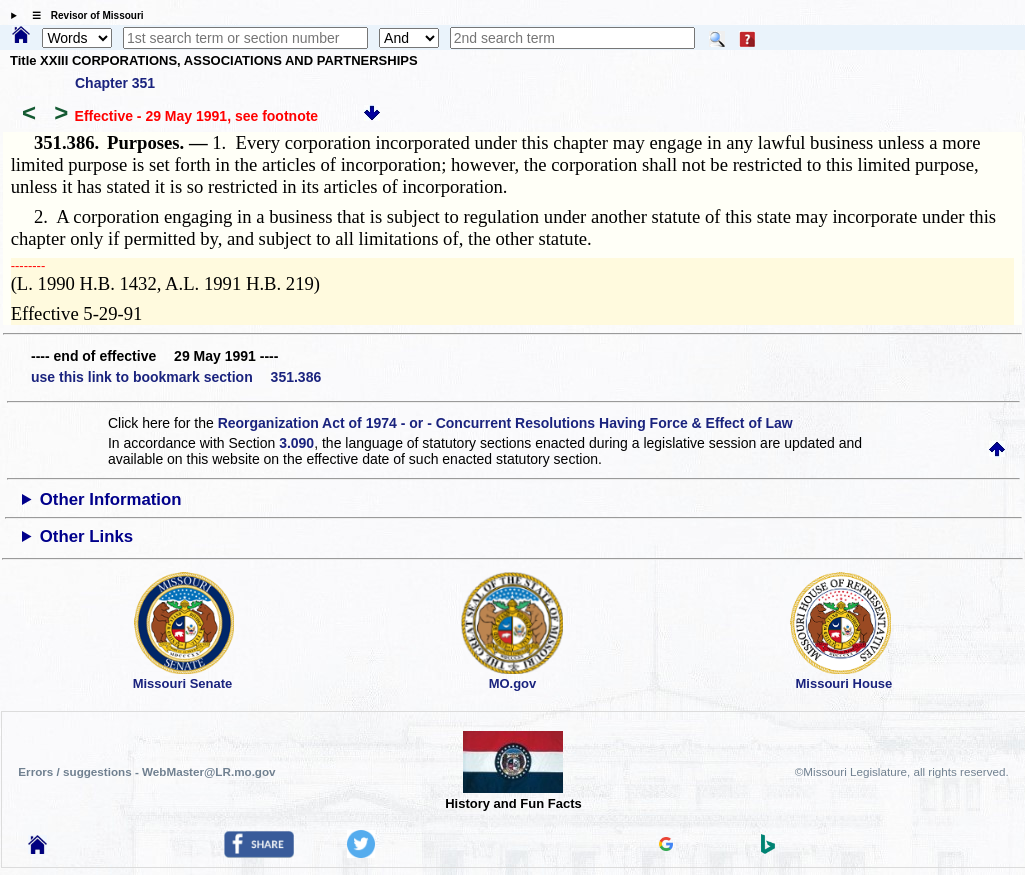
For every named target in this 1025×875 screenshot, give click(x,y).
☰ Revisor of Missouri (83, 15)
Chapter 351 (115, 83)
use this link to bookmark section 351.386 (176, 377)
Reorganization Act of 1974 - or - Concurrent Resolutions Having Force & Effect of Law (505, 423)
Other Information (111, 499)
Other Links (86, 536)
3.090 (296, 443)
